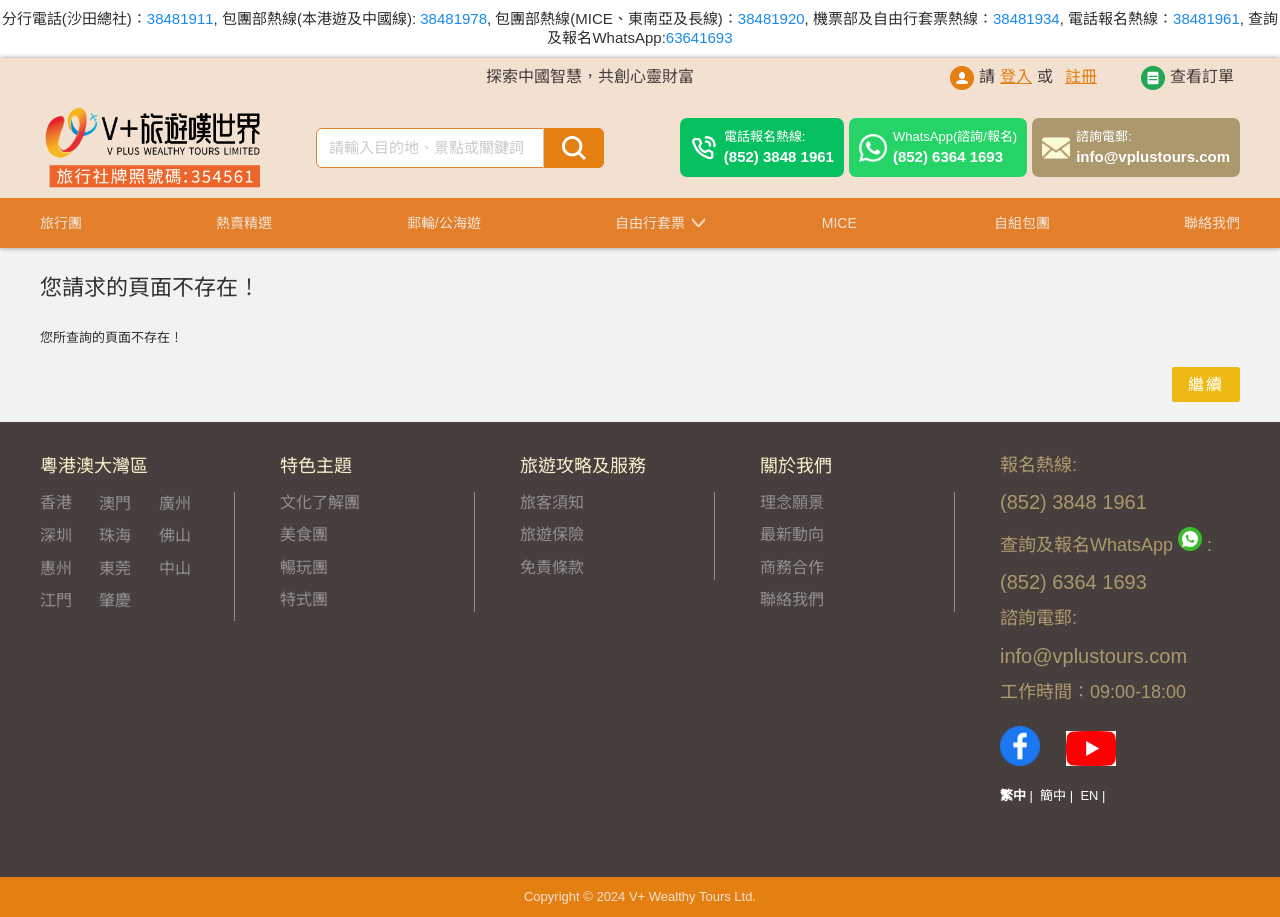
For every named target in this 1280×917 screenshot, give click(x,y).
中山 (175, 568)
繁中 (1013, 795)
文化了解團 (320, 502)
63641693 (699, 37)
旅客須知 (552, 502)
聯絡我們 (792, 599)
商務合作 (792, 567)
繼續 (1206, 384)
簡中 (1053, 795)
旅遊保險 (552, 534)
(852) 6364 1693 (955, 146)
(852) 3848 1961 (779, 146)
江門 (56, 600)
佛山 (175, 535)
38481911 (180, 18)
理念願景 (792, 502)
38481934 (1026, 18)
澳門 (115, 503)
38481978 (453, 18)
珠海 (115, 535)
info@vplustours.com (1153, 146)
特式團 (304, 599)
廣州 (175, 503)
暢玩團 (304, 567)
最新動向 (792, 534)
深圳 (56, 535)
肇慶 (115, 600)
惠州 (56, 568)
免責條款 (552, 567)
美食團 (304, 534)
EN (1089, 795)
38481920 (771, 18)
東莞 (115, 568)
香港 (56, 502)
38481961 (1206, 18)
